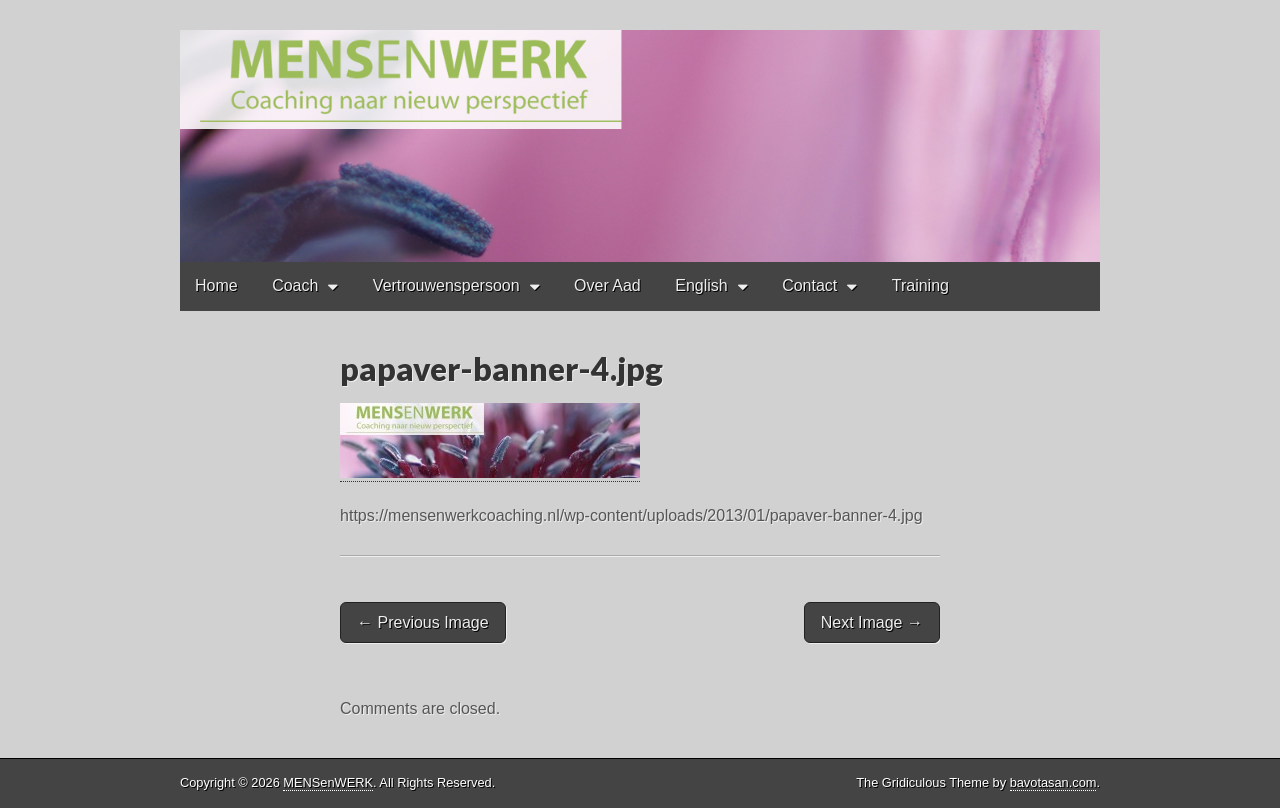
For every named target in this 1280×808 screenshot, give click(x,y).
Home (216, 285)
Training (920, 285)
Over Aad (607, 285)
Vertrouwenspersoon (446, 285)
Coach (295, 285)
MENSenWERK (328, 782)
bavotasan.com (1053, 782)
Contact (809, 285)
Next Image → (872, 622)
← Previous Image (423, 622)
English (701, 285)
